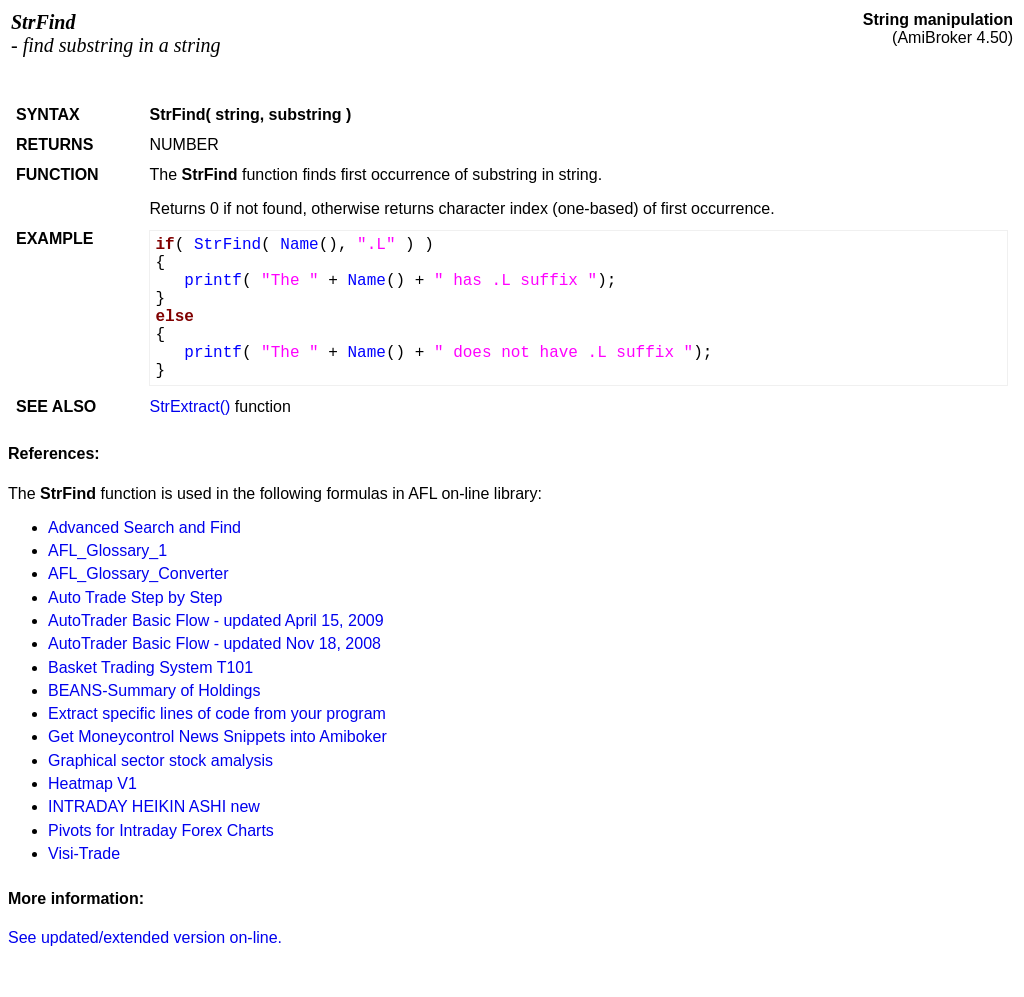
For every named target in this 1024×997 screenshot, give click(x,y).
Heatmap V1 (92, 783)
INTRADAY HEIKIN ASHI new (154, 806)
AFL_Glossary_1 (107, 550)
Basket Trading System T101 (150, 667)
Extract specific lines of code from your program (217, 713)
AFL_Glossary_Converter (138, 573)
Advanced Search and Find (144, 527)
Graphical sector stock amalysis (160, 760)
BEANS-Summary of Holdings (154, 690)
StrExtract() (189, 406)
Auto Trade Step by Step (135, 597)
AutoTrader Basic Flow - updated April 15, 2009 (216, 620)
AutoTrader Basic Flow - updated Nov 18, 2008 (214, 643)
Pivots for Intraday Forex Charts (161, 830)
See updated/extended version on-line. (145, 937)
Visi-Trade (84, 853)
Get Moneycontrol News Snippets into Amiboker (217, 736)
